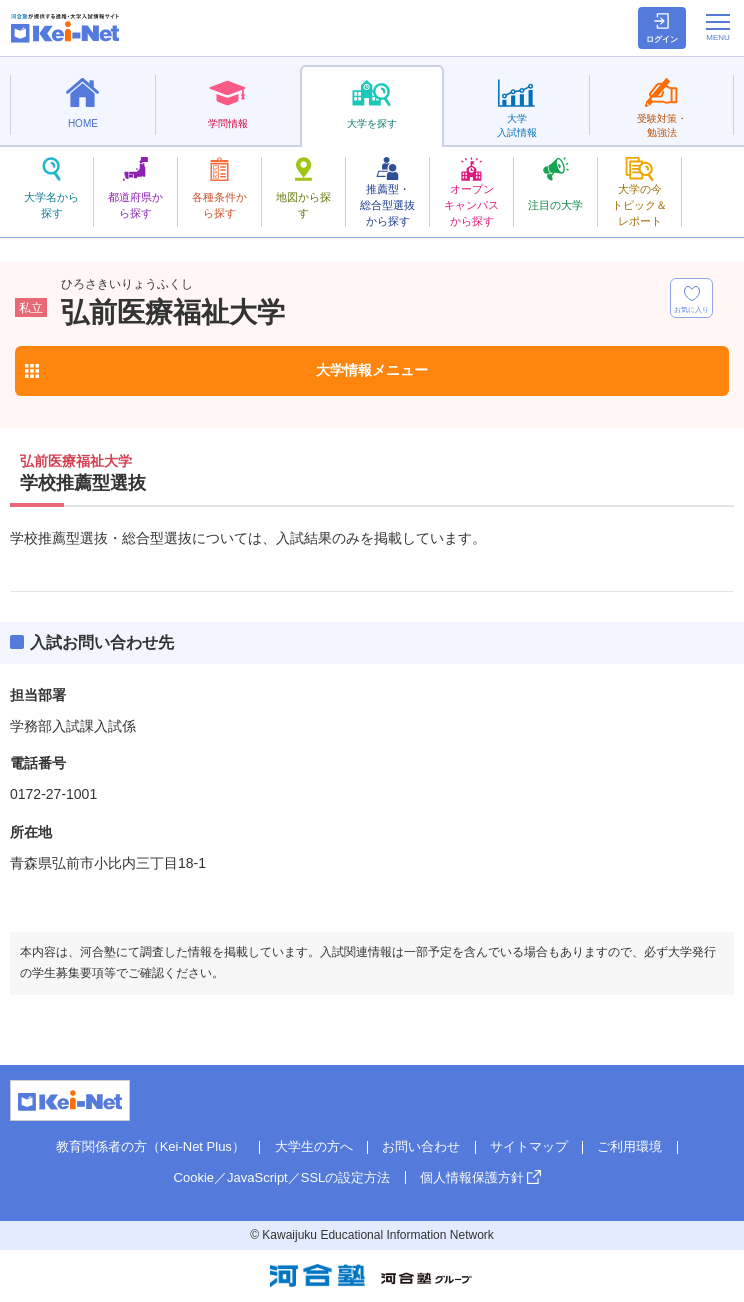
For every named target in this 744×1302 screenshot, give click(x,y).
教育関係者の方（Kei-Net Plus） (150, 1146)
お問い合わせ (421, 1146)
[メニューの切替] (718, 27)
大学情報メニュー (372, 370)
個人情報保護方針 (472, 1177)
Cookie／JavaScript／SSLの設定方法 (282, 1177)
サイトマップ (529, 1146)
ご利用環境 (629, 1146)
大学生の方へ (314, 1146)
